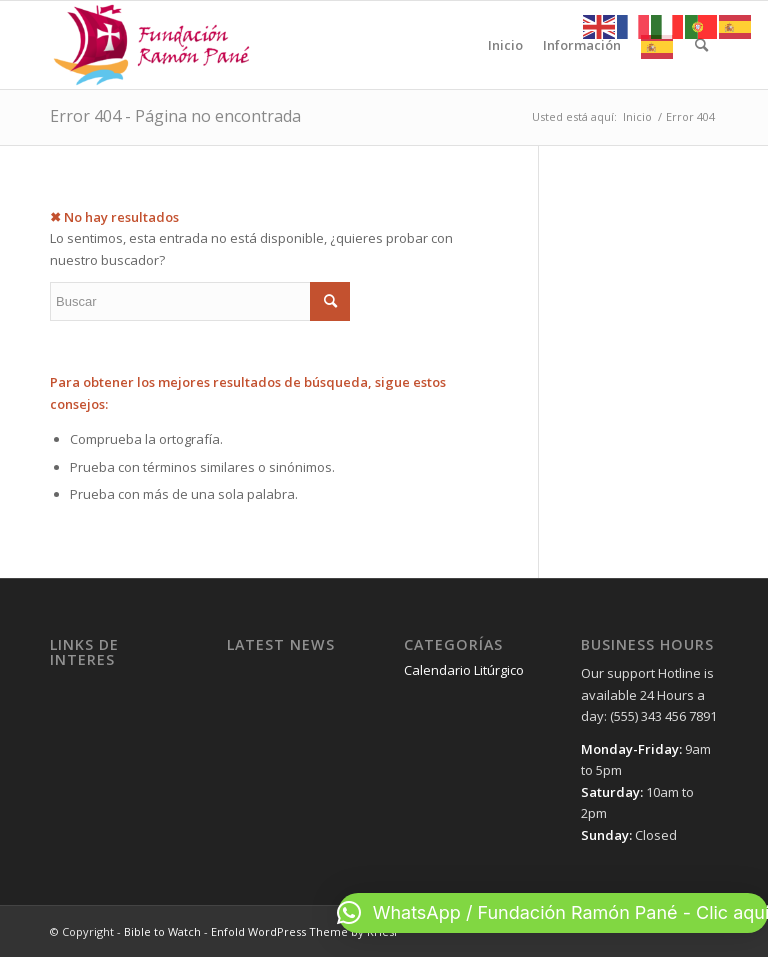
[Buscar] (701, 45)
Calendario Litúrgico (464, 670)
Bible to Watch (162, 931)
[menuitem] (505, 45)
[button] (553, 913)
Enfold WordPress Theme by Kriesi (304, 931)
